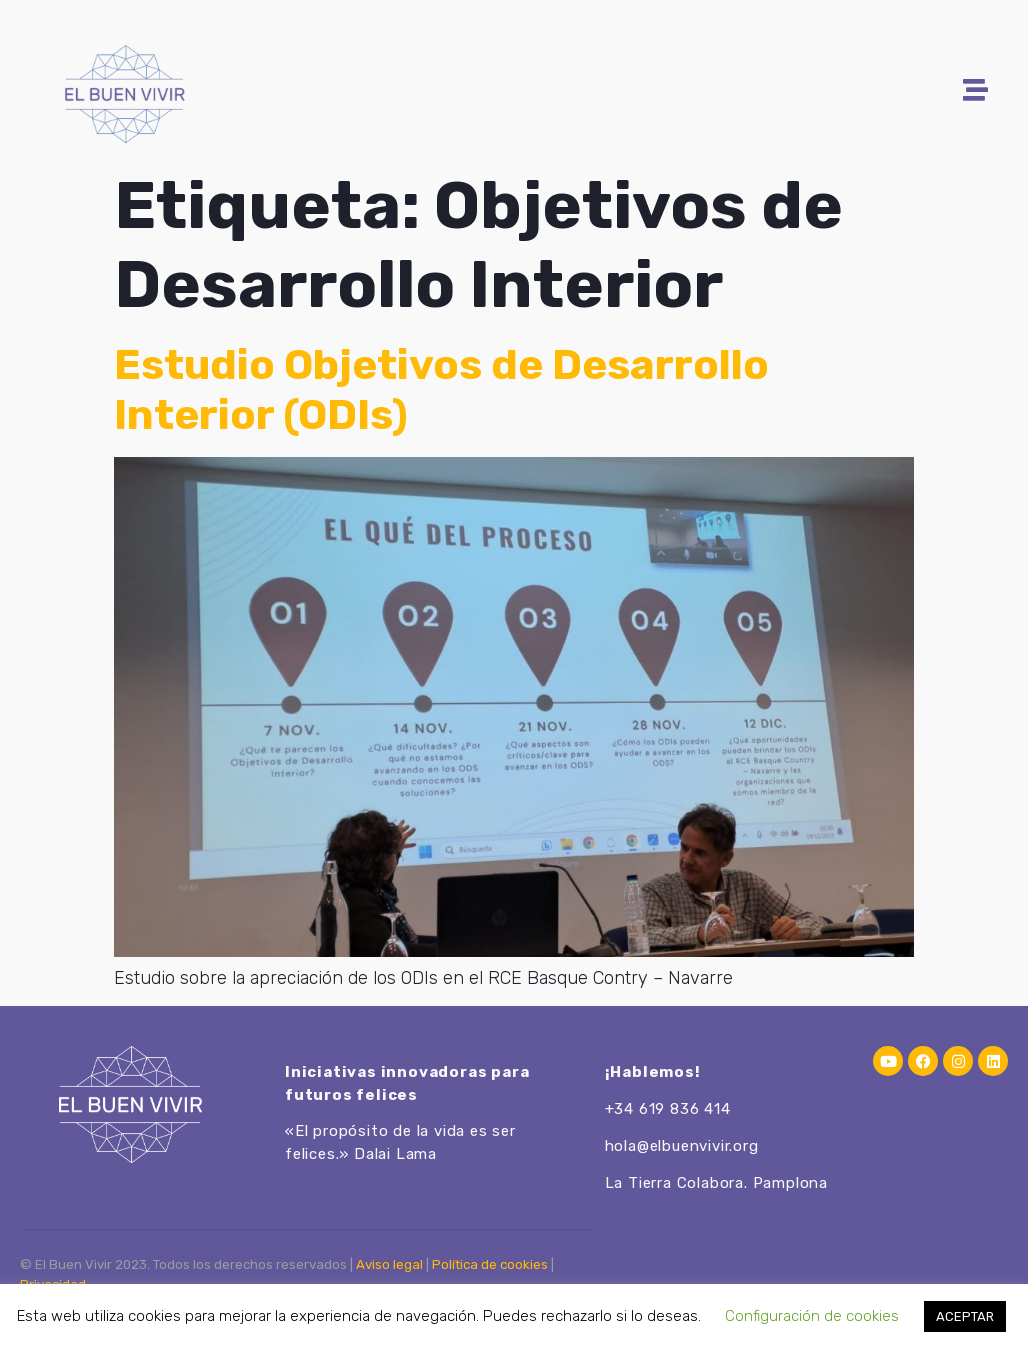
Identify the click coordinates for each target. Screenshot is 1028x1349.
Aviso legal (389, 1264)
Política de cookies (490, 1264)
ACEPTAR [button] (965, 1316)
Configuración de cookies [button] (812, 1316)
